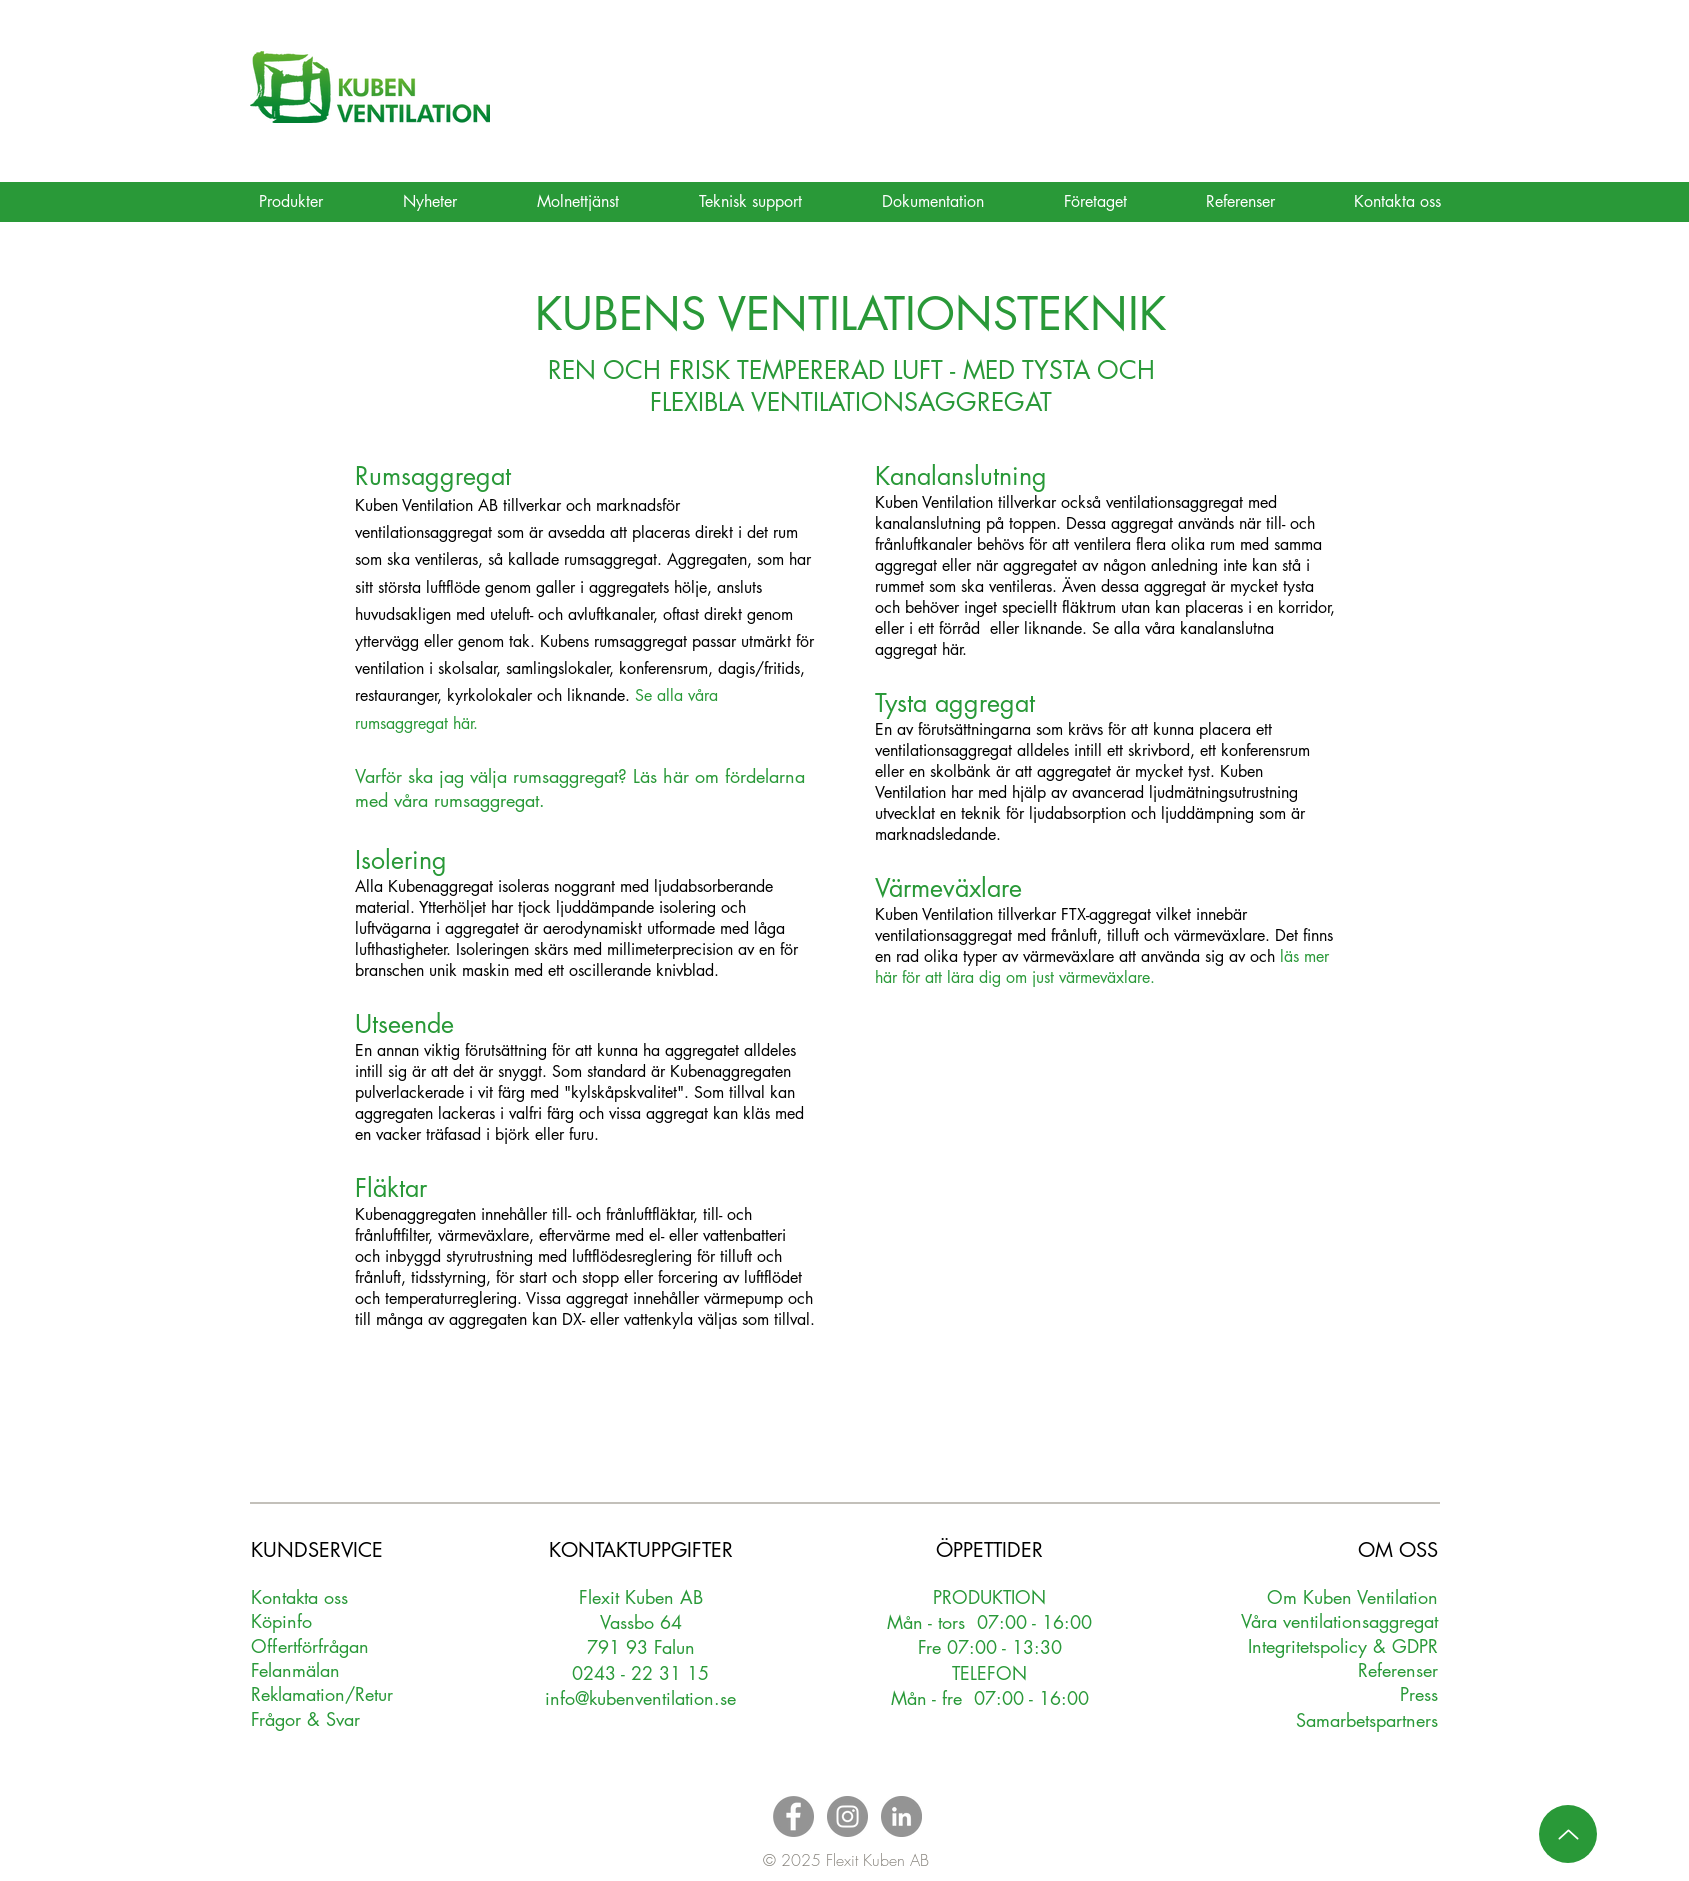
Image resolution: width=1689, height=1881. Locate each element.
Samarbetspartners (1367, 1720)
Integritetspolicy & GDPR (1343, 1646)
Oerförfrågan (310, 1646)
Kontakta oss (299, 1597)
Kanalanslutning (961, 476)
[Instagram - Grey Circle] (847, 1816)
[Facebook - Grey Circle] (793, 1816)
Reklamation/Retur (322, 1694)
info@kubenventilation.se (640, 1698)
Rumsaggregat (433, 476)
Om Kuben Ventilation (1352, 1597)
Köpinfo (281, 1621)
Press (1419, 1694)
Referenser (1398, 1670)
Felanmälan (295, 1670)
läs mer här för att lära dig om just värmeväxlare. (1102, 967)
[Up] (1568, 1834)
